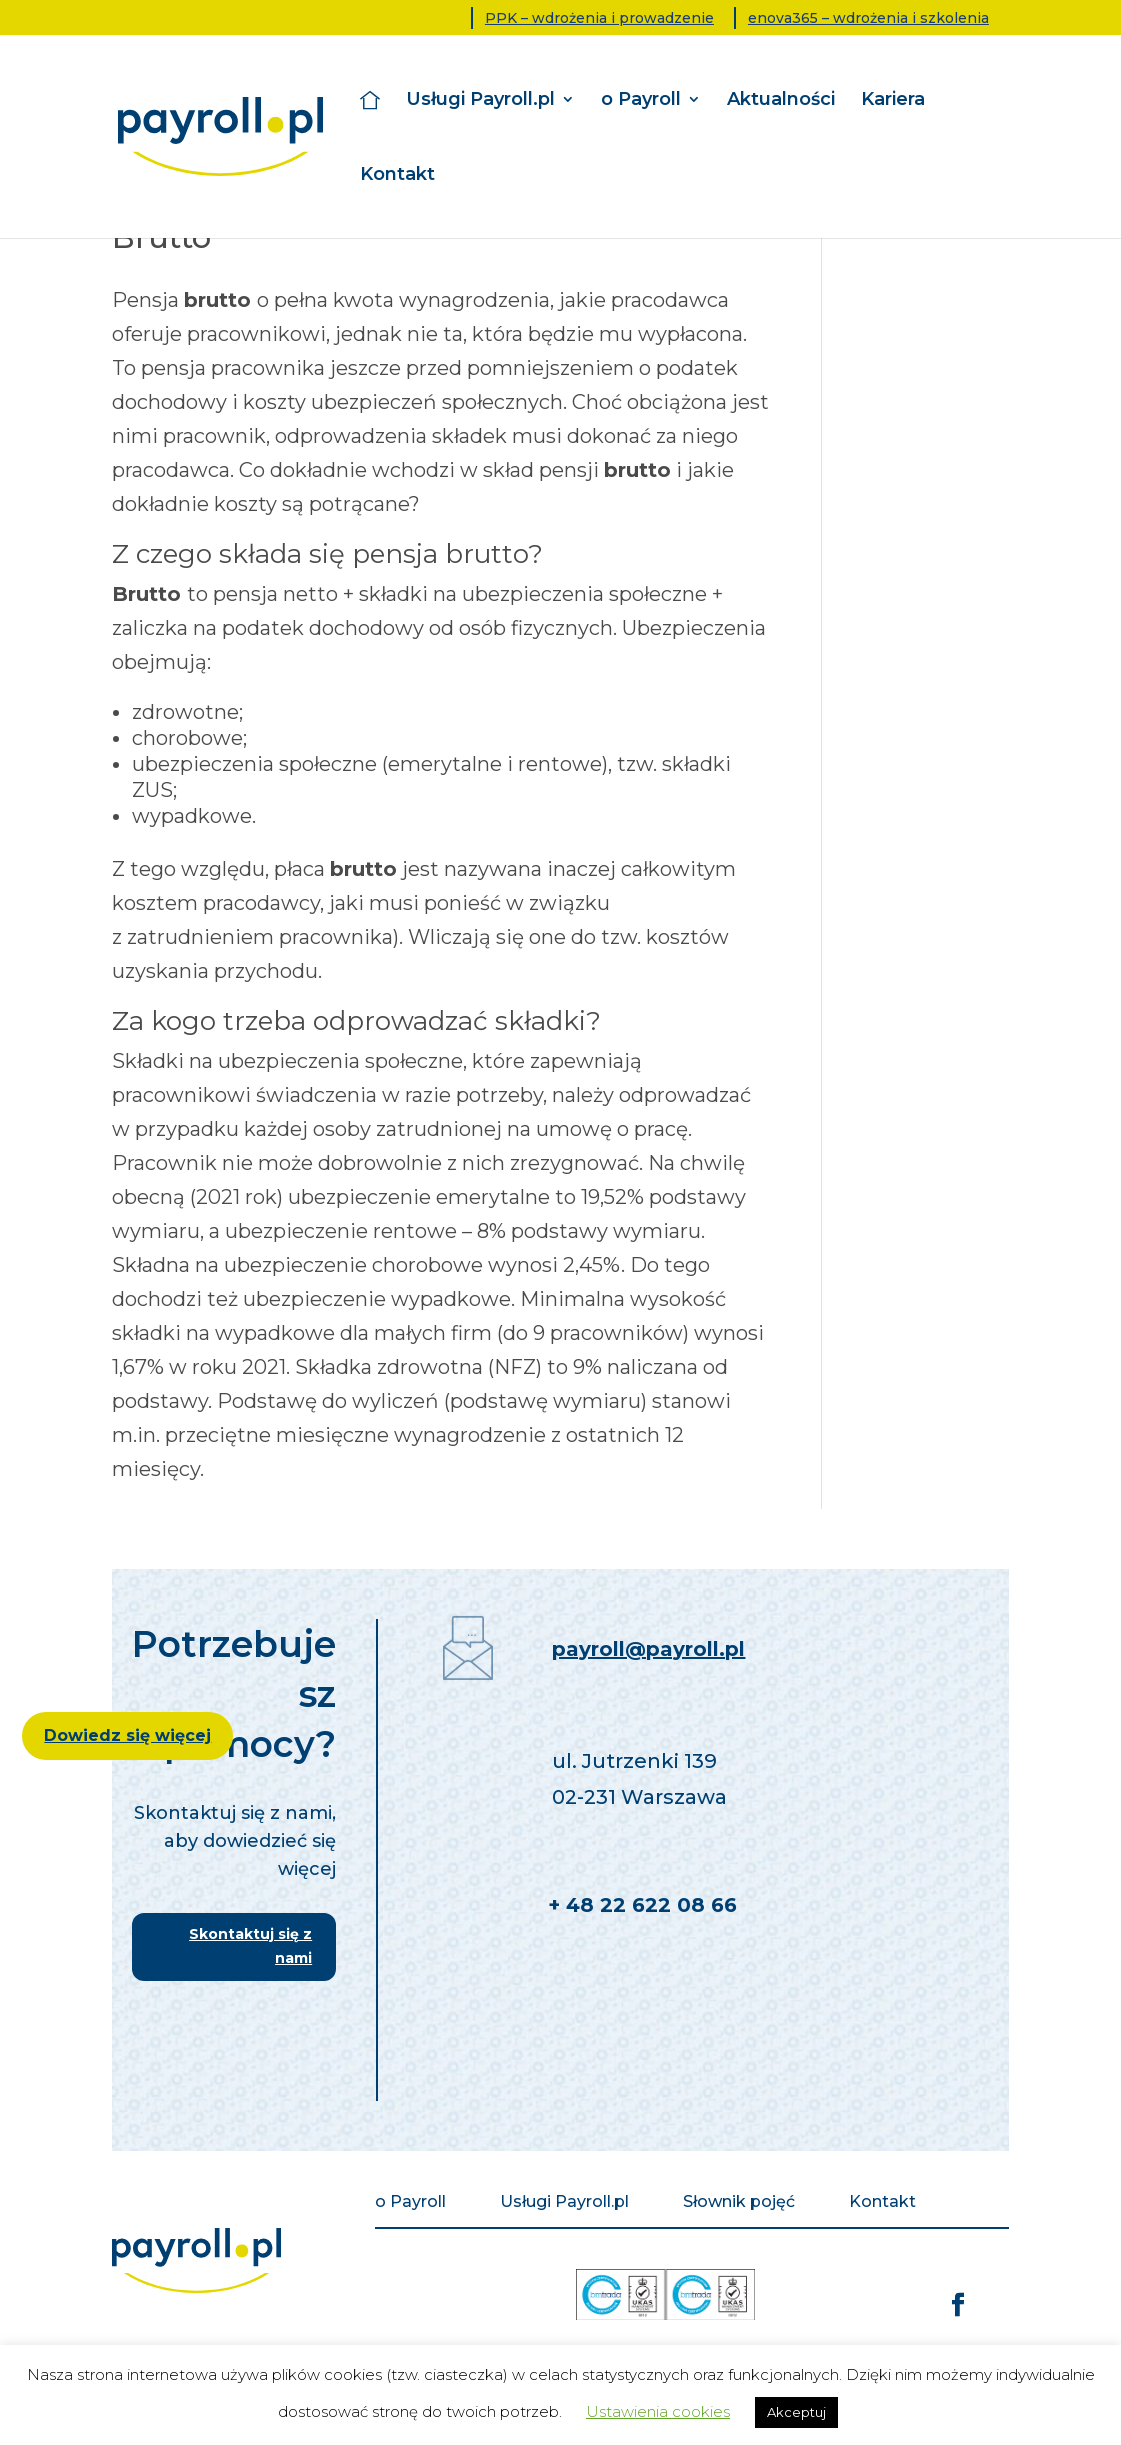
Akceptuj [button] (796, 2412)
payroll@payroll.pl (648, 1649)
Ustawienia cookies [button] (658, 2411)
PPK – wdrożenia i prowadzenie (599, 18)
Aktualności (781, 100)
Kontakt (397, 175)
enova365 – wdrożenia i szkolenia (868, 18)
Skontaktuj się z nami (250, 1946)
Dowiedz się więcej (127, 1735)
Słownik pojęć (739, 2203)
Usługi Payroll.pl (480, 100)
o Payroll (641, 100)
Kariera (893, 100)
